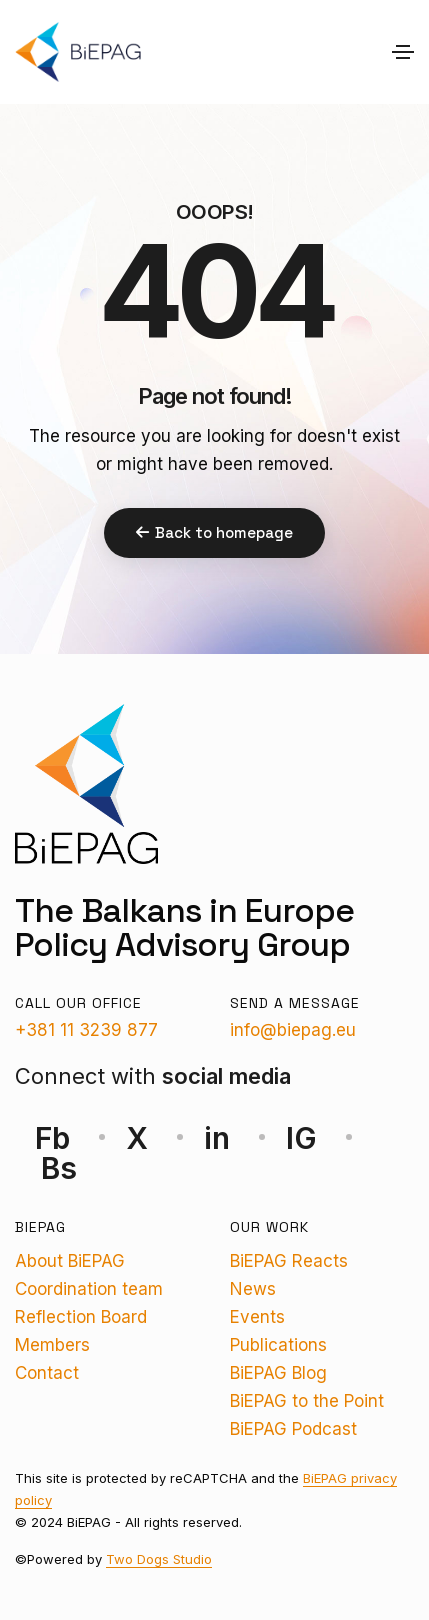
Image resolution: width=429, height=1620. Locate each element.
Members (52, 1345)
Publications (278, 1345)
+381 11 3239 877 (86, 1030)
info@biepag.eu (293, 1030)
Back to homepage (214, 532)
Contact (47, 1373)
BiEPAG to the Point (307, 1401)
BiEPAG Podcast (293, 1429)
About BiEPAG (70, 1261)
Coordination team (89, 1289)
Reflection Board (81, 1317)
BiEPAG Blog (278, 1373)
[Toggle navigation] (403, 52)
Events (257, 1317)
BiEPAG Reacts (289, 1261)
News (253, 1289)
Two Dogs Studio (159, 1559)
